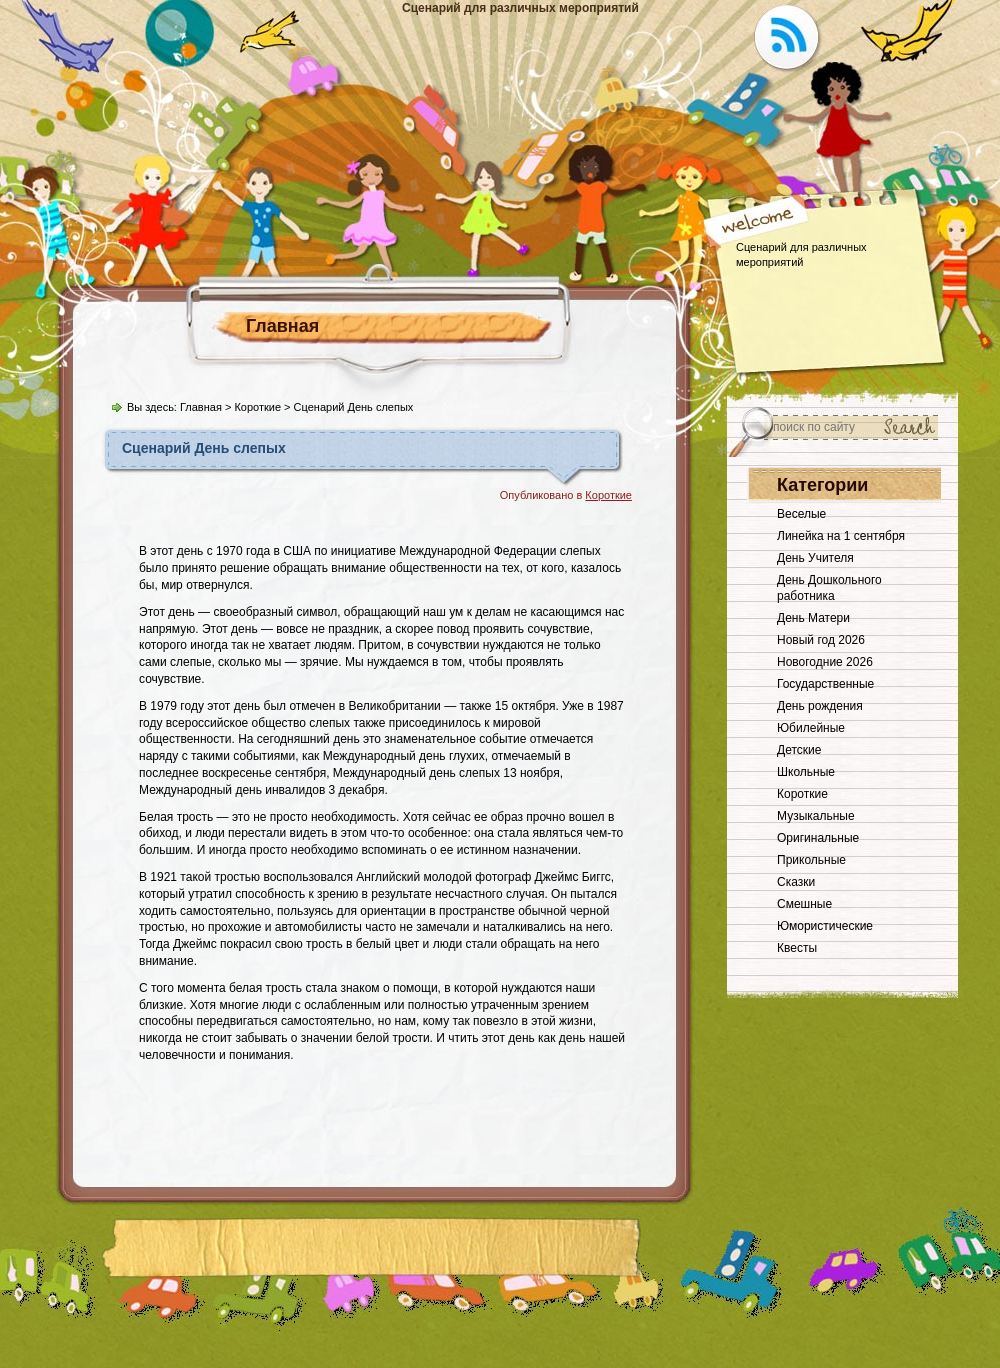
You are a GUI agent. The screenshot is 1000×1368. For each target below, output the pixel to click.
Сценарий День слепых (204, 448)
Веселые (801, 514)
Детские (799, 750)
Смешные (804, 904)
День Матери (813, 618)
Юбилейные (811, 728)
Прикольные (811, 860)
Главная (282, 326)
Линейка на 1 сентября (841, 536)
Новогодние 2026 (825, 662)
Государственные (825, 684)
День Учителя (815, 558)
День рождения (820, 706)
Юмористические (825, 926)
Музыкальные (816, 816)
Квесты (797, 948)
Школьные (806, 772)
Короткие (257, 407)
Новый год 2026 (821, 640)
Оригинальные (818, 838)
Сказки (796, 882)
